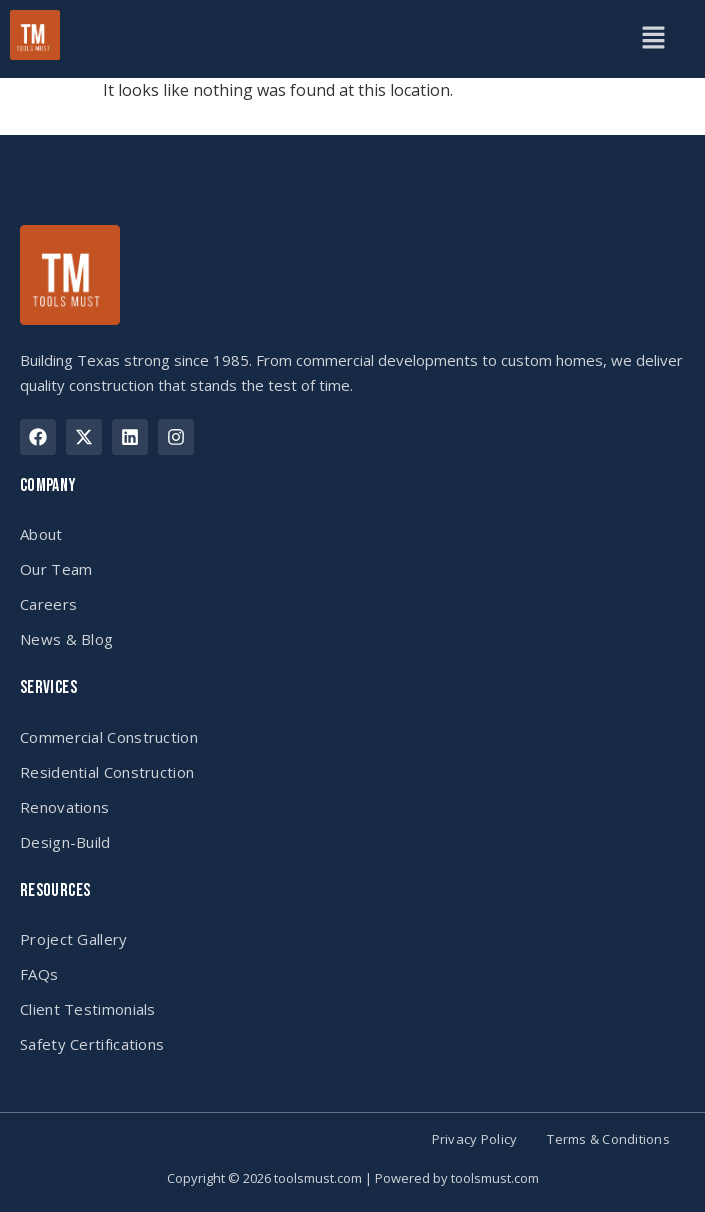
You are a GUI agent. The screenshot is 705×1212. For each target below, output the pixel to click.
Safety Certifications (92, 1044)
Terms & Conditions (608, 1139)
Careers (48, 604)
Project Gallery (74, 939)
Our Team (56, 569)
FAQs (39, 974)
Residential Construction (107, 772)
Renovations (64, 807)
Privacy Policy (475, 1139)
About (41, 534)
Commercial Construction (109, 737)
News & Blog (66, 639)
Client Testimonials (88, 1009)
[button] (654, 39)
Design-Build (65, 842)
